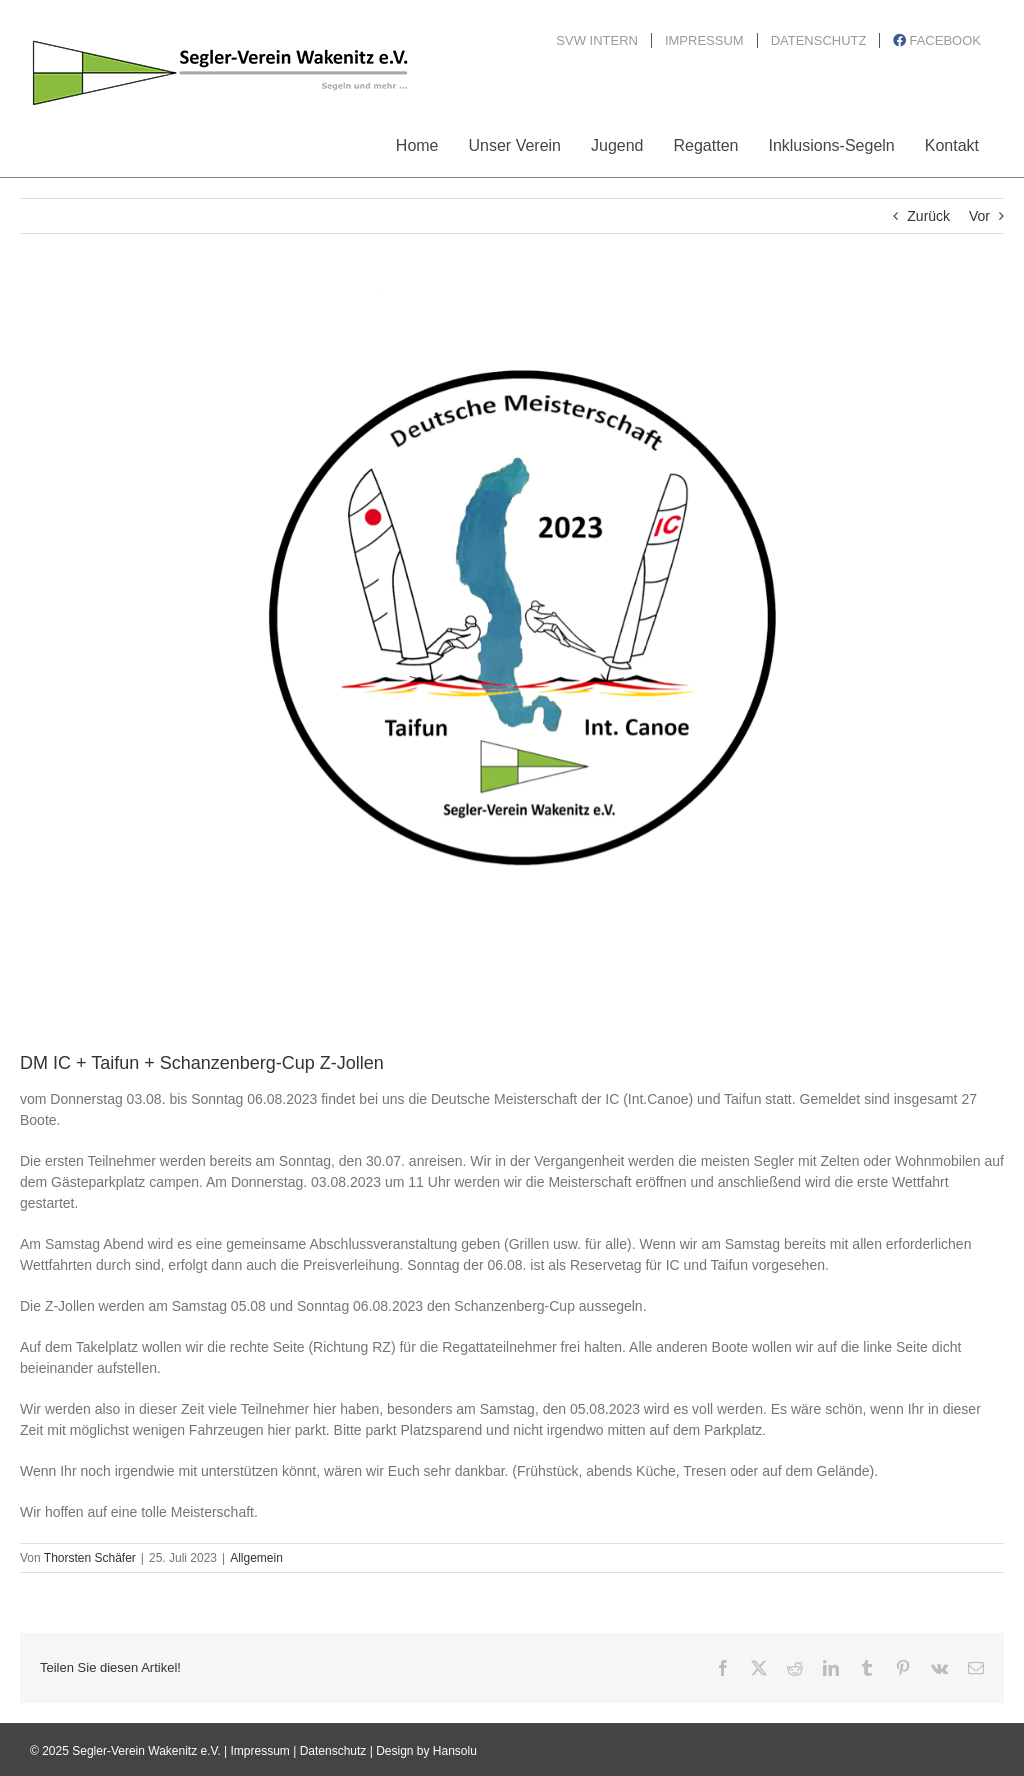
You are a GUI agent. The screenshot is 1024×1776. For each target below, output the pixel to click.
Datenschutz (333, 1751)
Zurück (928, 216)
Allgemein (256, 1558)
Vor (979, 216)
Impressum (260, 1751)
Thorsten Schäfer (90, 1558)
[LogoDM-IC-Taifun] (512, 657)
